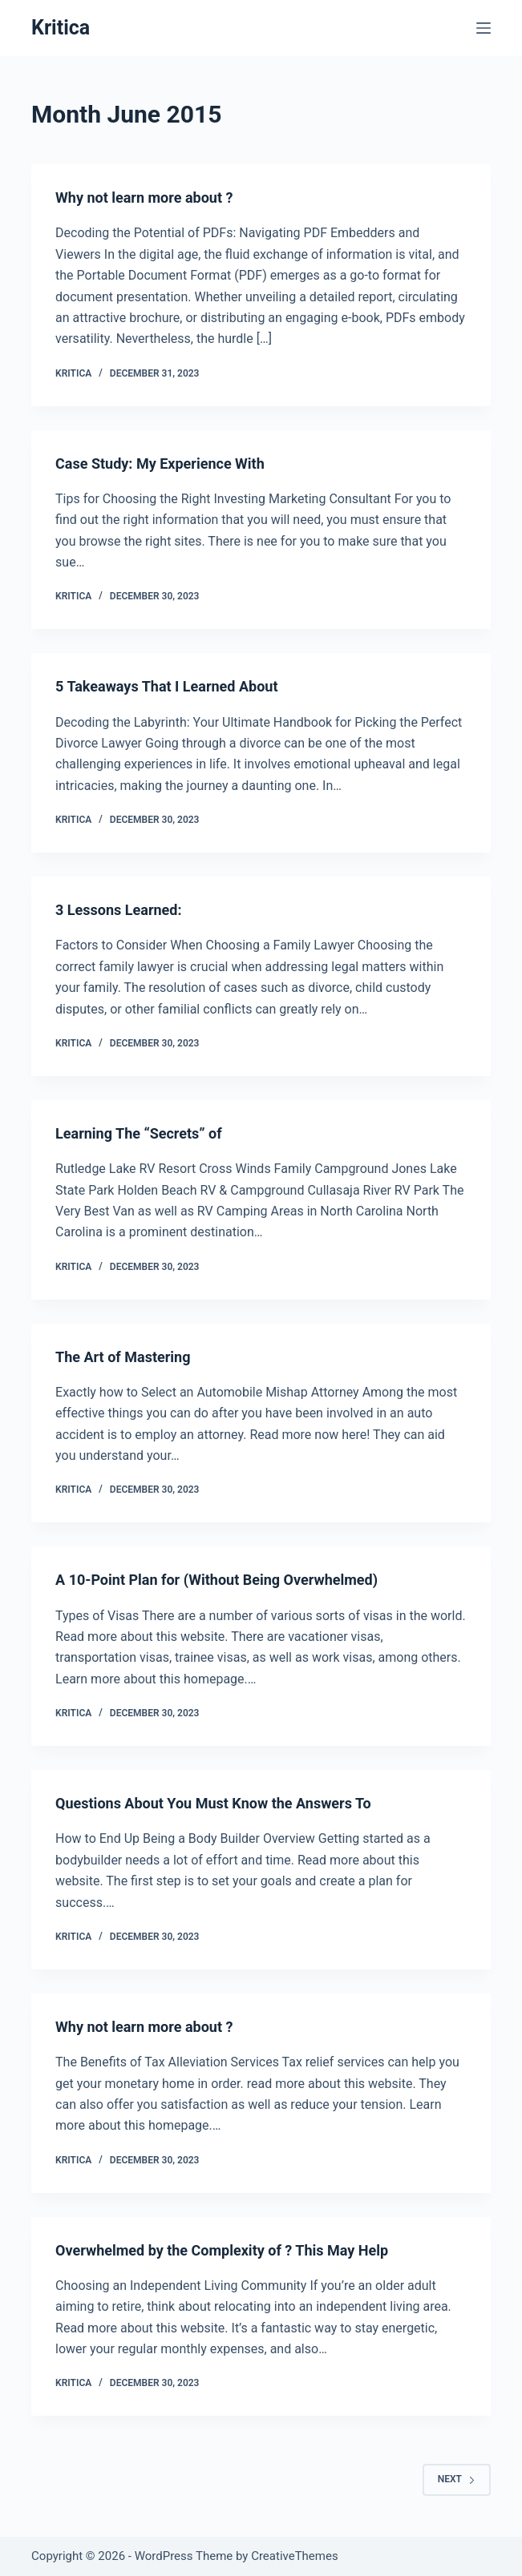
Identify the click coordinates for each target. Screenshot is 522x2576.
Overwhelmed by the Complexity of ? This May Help (221, 2250)
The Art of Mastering (122, 1356)
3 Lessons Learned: (118, 909)
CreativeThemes (294, 2556)
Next (456, 2479)
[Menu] (483, 28)
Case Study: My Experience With (160, 463)
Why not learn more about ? (144, 197)
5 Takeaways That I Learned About (166, 686)
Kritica (60, 27)
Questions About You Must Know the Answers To (213, 1803)
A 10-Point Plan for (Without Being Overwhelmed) (216, 1579)
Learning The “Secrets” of (138, 1133)
